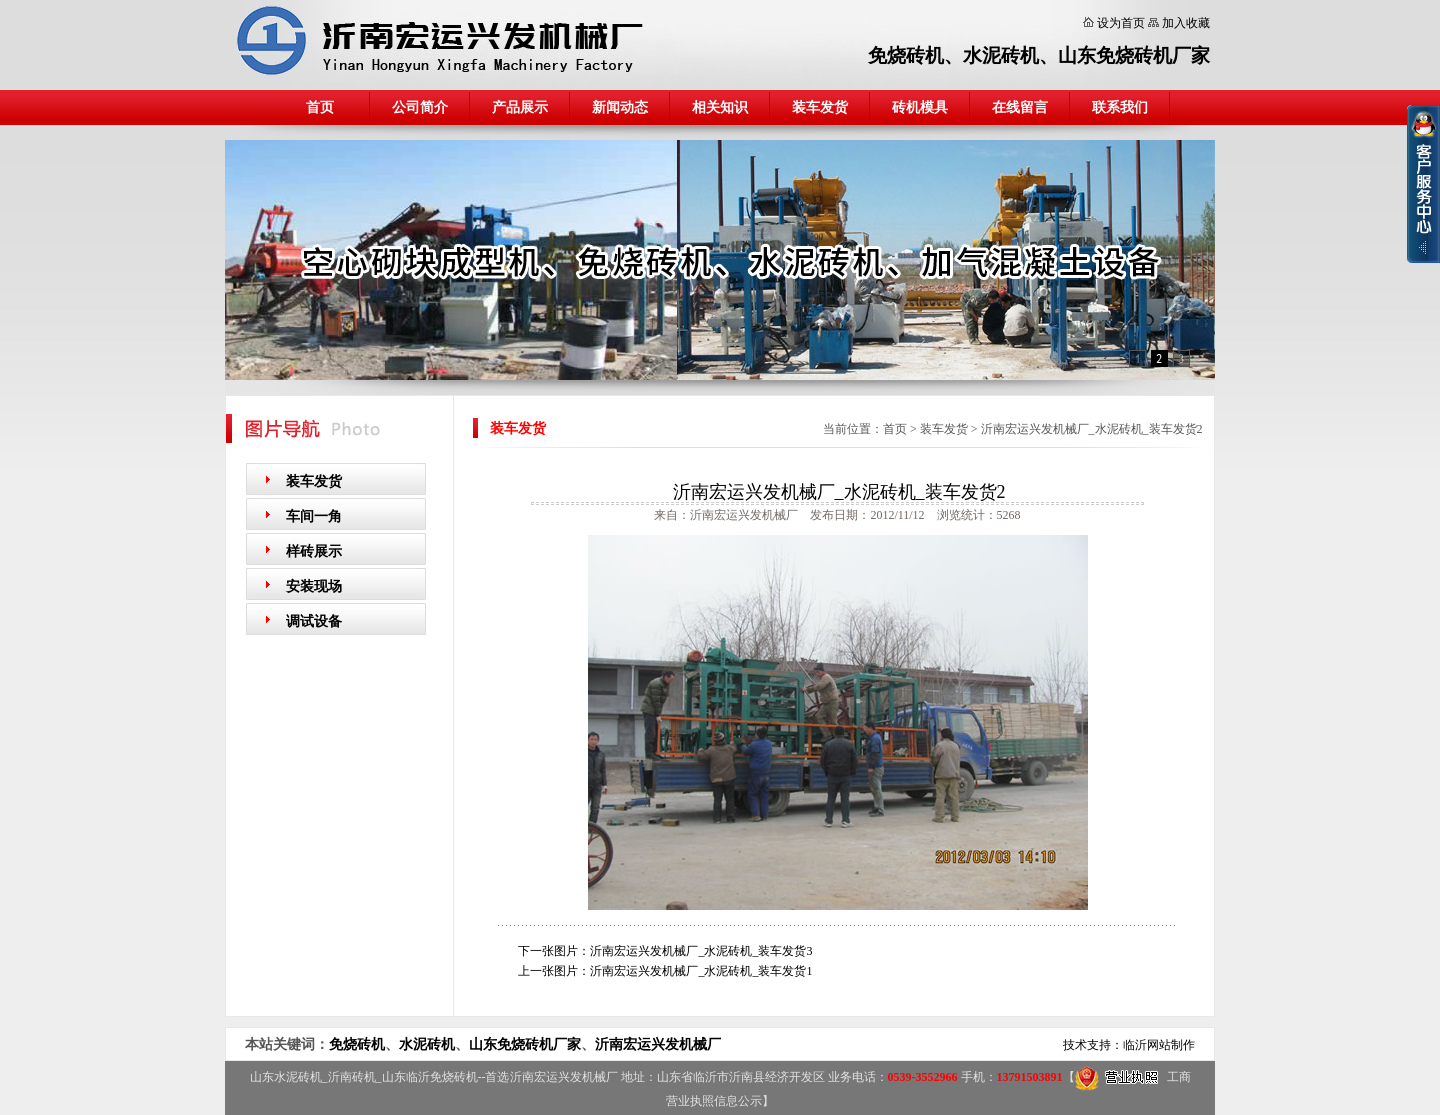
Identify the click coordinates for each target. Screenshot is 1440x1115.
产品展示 (520, 107)
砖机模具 (920, 107)
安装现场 (314, 586)
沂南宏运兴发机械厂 (658, 1044)
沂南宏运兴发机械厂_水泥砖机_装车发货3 (701, 951)
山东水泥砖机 (286, 1077)
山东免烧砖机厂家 (1134, 55)
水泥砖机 (1001, 55)
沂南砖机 (352, 1077)
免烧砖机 (906, 55)
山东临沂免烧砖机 (430, 1077)
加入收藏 (1186, 23)
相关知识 (720, 107)
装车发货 (820, 107)
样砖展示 (314, 551)
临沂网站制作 (1159, 1045)
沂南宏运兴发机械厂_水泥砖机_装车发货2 (1092, 429)
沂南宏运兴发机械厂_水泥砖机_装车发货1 (701, 971)
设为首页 (1121, 23)
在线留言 (1020, 107)
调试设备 (314, 621)
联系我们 (1120, 107)
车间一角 (314, 516)
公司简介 (420, 107)
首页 (320, 107)
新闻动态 (620, 107)
